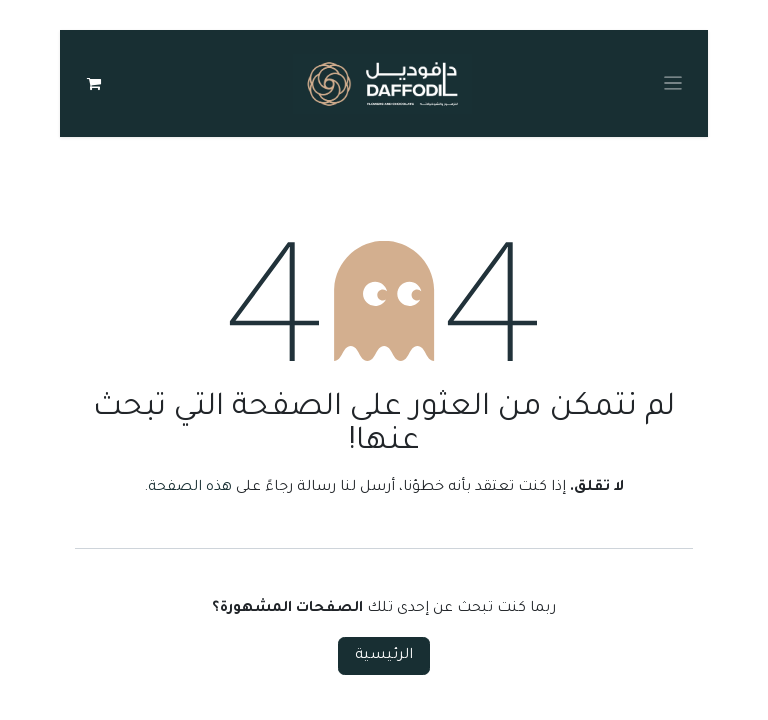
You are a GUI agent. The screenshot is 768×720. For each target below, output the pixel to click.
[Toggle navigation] (673, 86)
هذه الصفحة (190, 493)
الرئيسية (384, 661)
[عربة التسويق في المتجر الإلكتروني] (94, 86)
